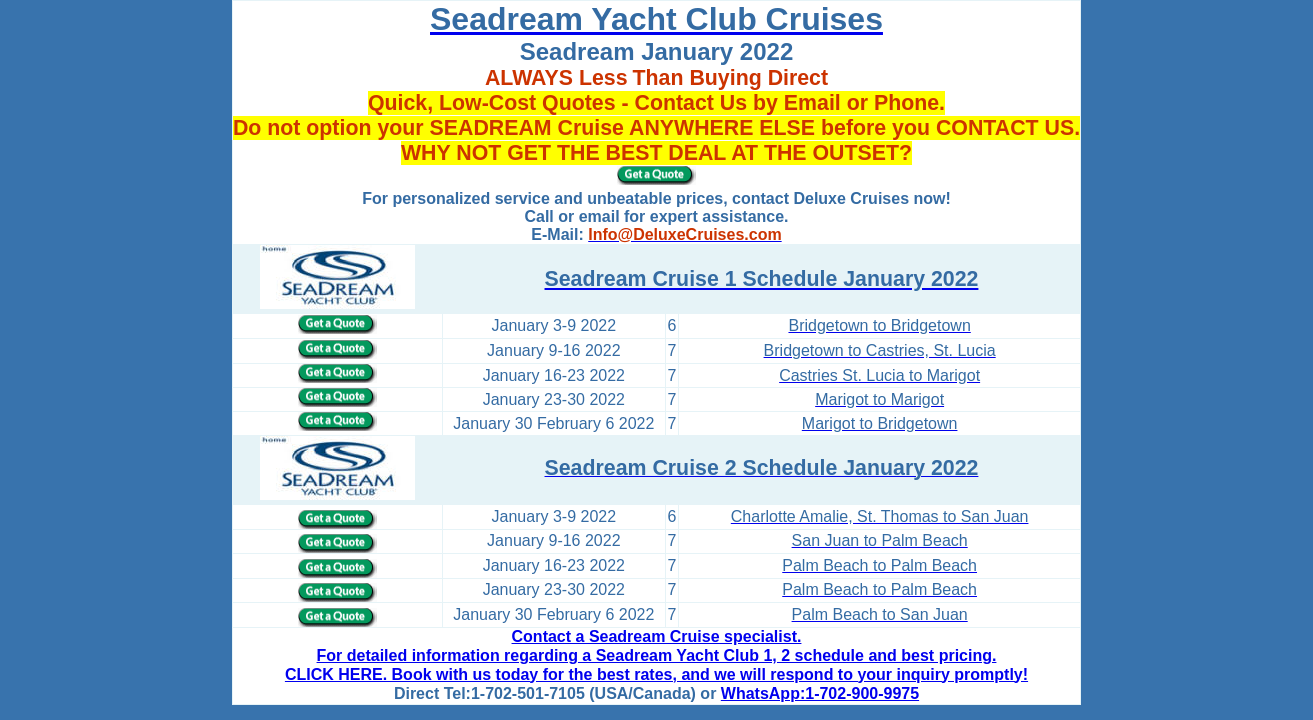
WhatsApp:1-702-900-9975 (820, 693)
